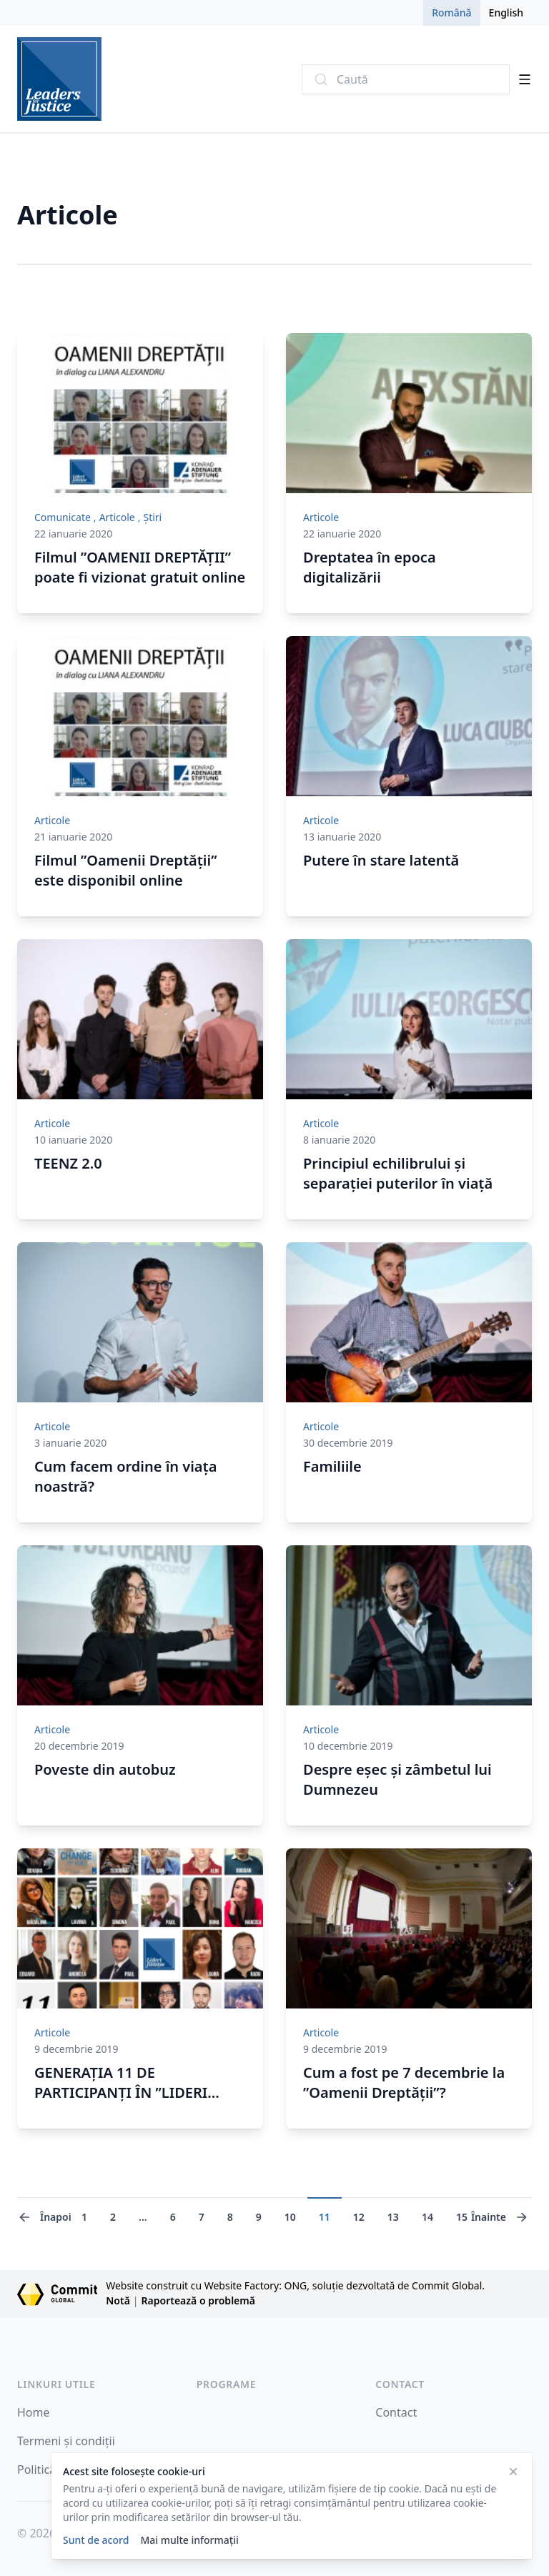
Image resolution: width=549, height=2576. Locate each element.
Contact (400, 2384)
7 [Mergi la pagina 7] (201, 2217)
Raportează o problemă (198, 2300)
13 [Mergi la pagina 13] (393, 2217)
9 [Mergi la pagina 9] (259, 2217)
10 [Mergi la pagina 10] (290, 2217)
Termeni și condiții (66, 2441)
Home (33, 2412)
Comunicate (62, 517)
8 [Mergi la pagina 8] (230, 2217)
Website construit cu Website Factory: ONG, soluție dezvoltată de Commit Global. (295, 2285)
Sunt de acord (96, 2540)
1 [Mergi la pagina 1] (84, 2217)
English (506, 12)
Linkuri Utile (56, 2384)
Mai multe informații (189, 2540)
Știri (152, 517)
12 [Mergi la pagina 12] (359, 2217)
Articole (117, 517)
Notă (118, 2300)
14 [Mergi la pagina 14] (427, 2217)
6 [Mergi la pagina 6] (173, 2217)
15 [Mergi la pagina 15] (462, 2217)
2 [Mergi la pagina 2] (113, 2217)
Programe (227, 2384)
